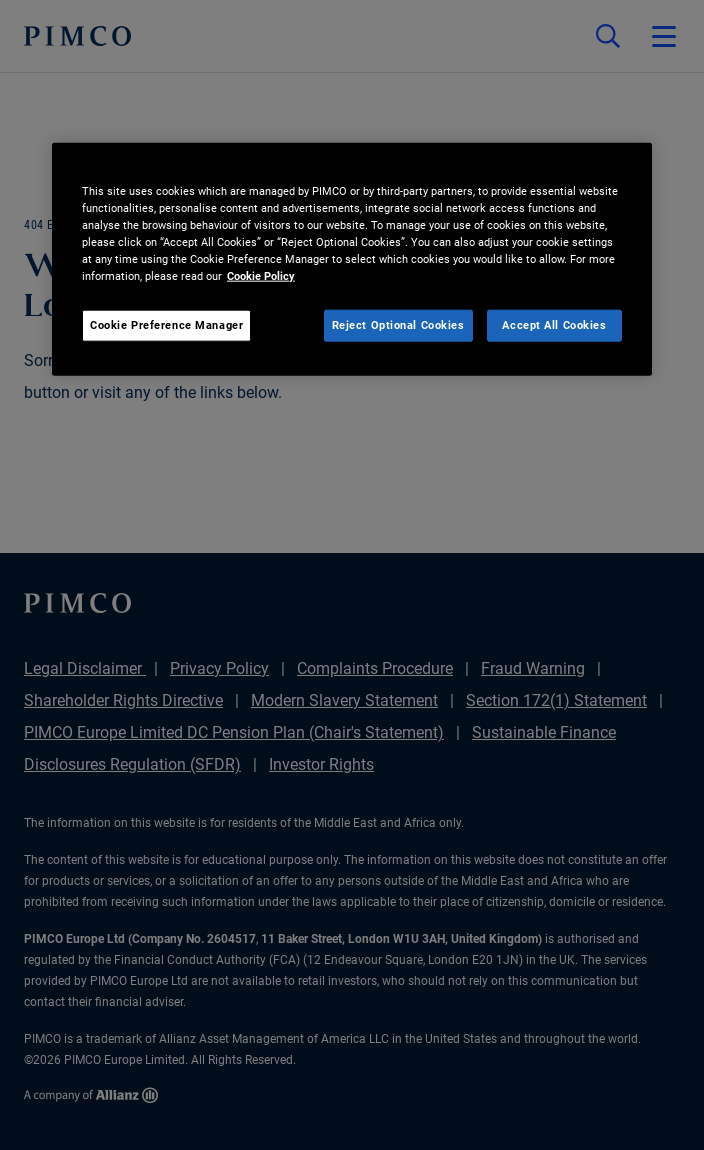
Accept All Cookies (554, 325)
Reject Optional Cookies (398, 325)
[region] (352, 258)
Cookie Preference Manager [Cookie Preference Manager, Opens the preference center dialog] (166, 325)
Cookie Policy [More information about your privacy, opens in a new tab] (261, 275)
